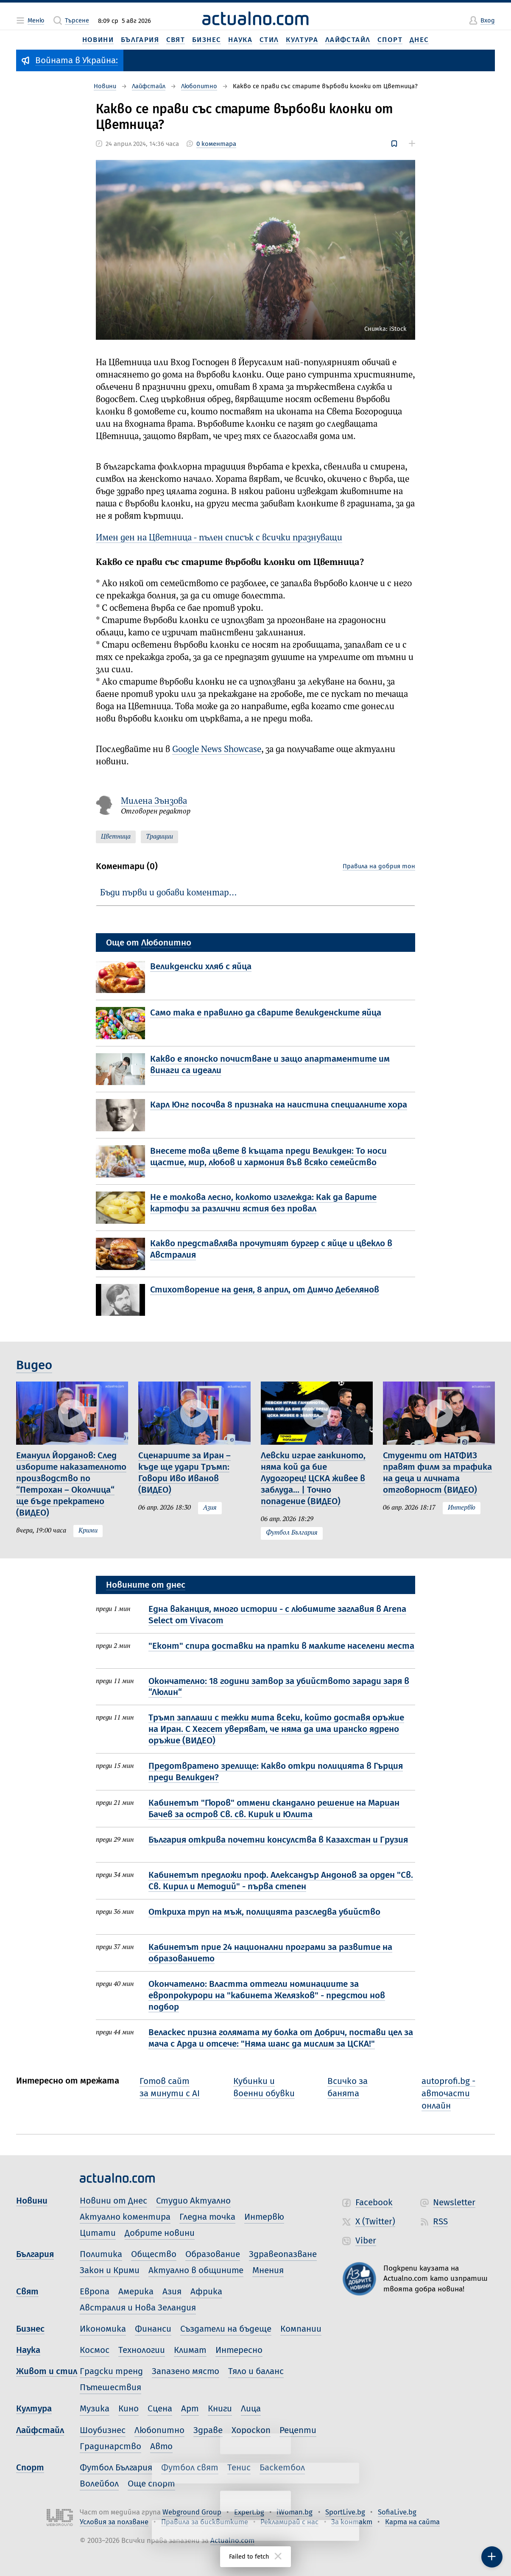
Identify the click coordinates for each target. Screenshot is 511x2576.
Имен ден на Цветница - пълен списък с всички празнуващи (219, 538)
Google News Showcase (216, 749)
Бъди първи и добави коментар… (168, 893)
